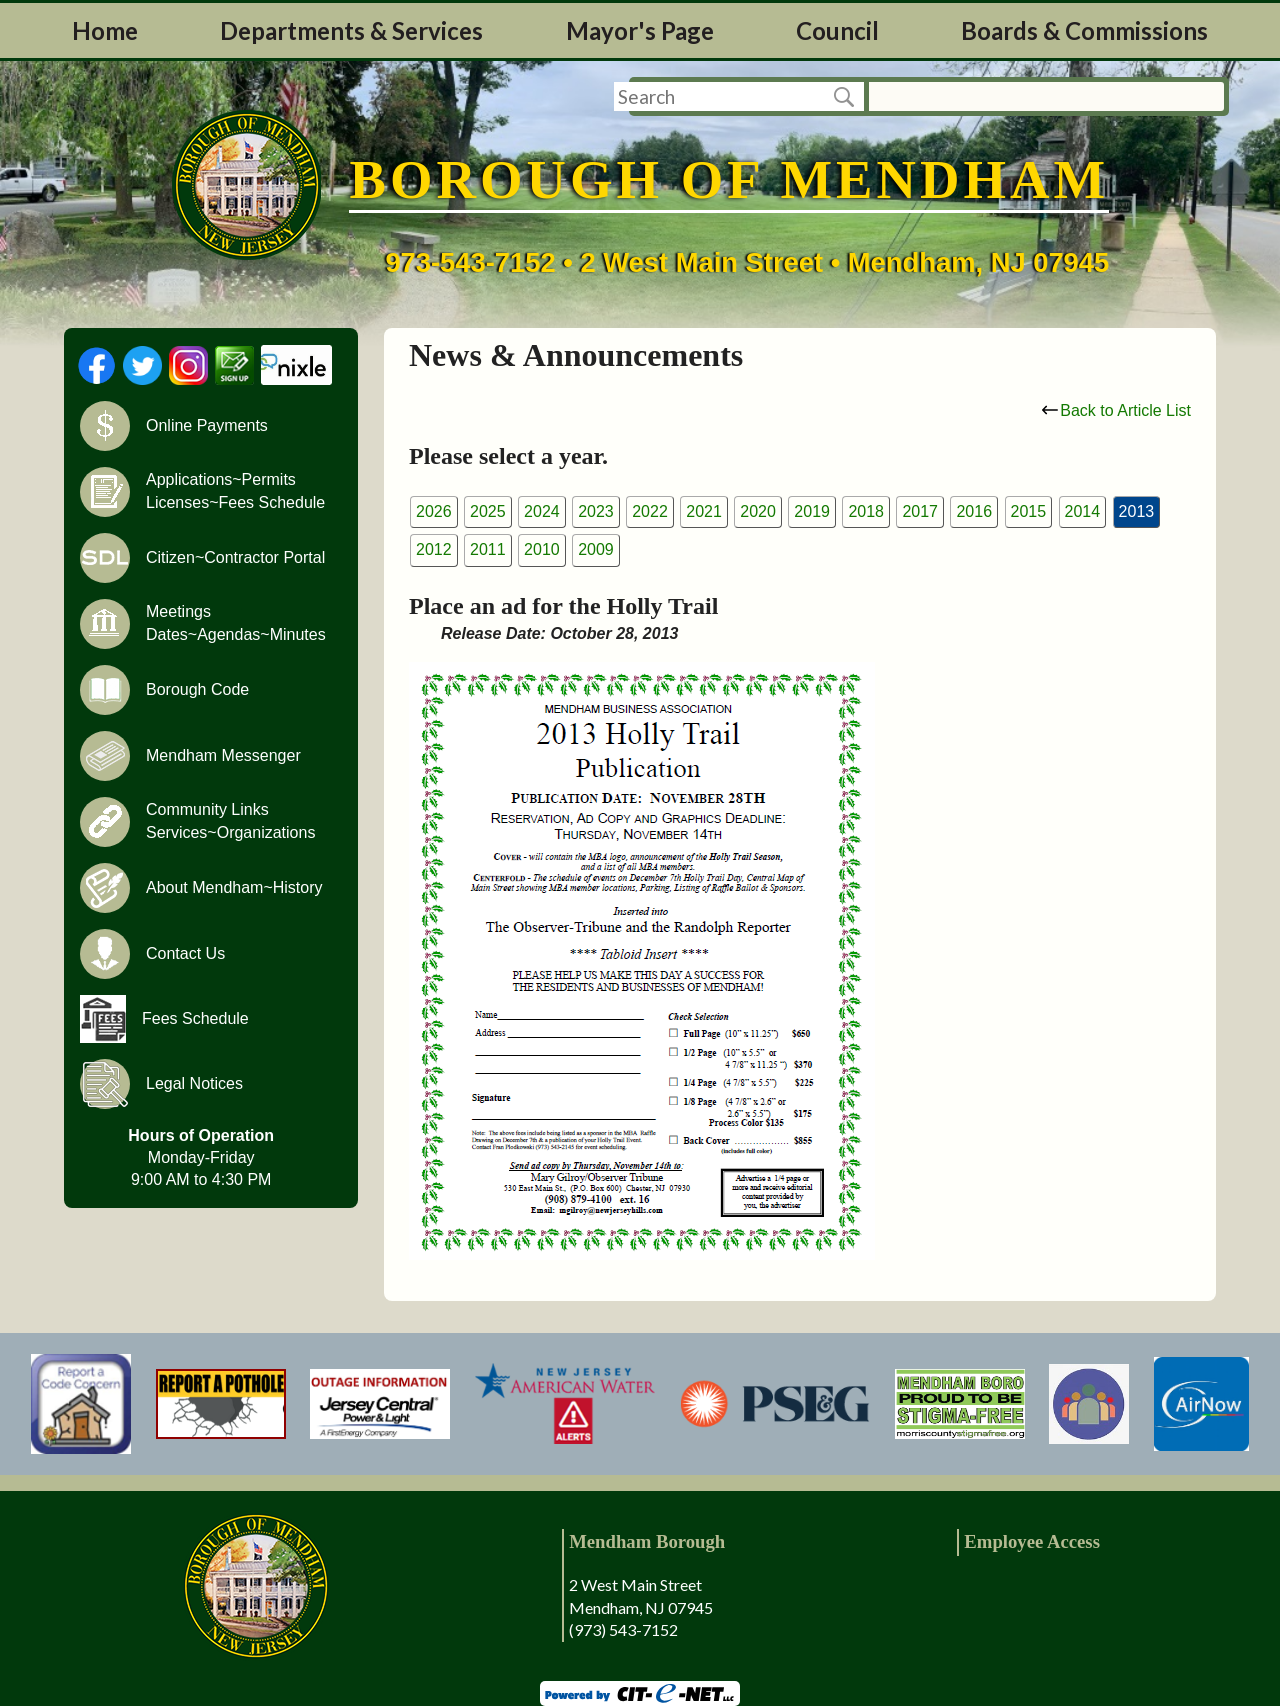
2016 (974, 511)
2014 (1083, 511)
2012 (434, 549)
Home (105, 30)
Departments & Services (351, 30)
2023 (596, 511)
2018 (866, 511)
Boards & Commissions (1084, 30)
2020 (758, 511)
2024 (542, 511)
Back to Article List (1116, 410)
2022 (650, 511)
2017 (920, 511)
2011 (488, 549)
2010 (542, 549)
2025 (488, 511)
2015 (1029, 511)
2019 (812, 511)
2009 (596, 549)
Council (837, 30)
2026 (434, 511)
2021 (704, 511)
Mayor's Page (640, 30)
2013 (1137, 511)
